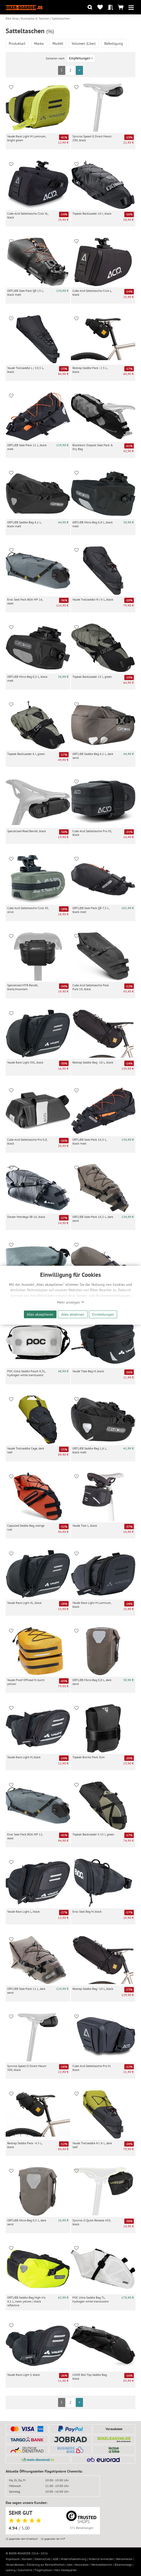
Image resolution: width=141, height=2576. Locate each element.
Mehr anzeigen (70, 1302)
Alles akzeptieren (40, 1314)
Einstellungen (103, 1314)
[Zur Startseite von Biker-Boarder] (24, 7)
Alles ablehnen (72, 1314)
